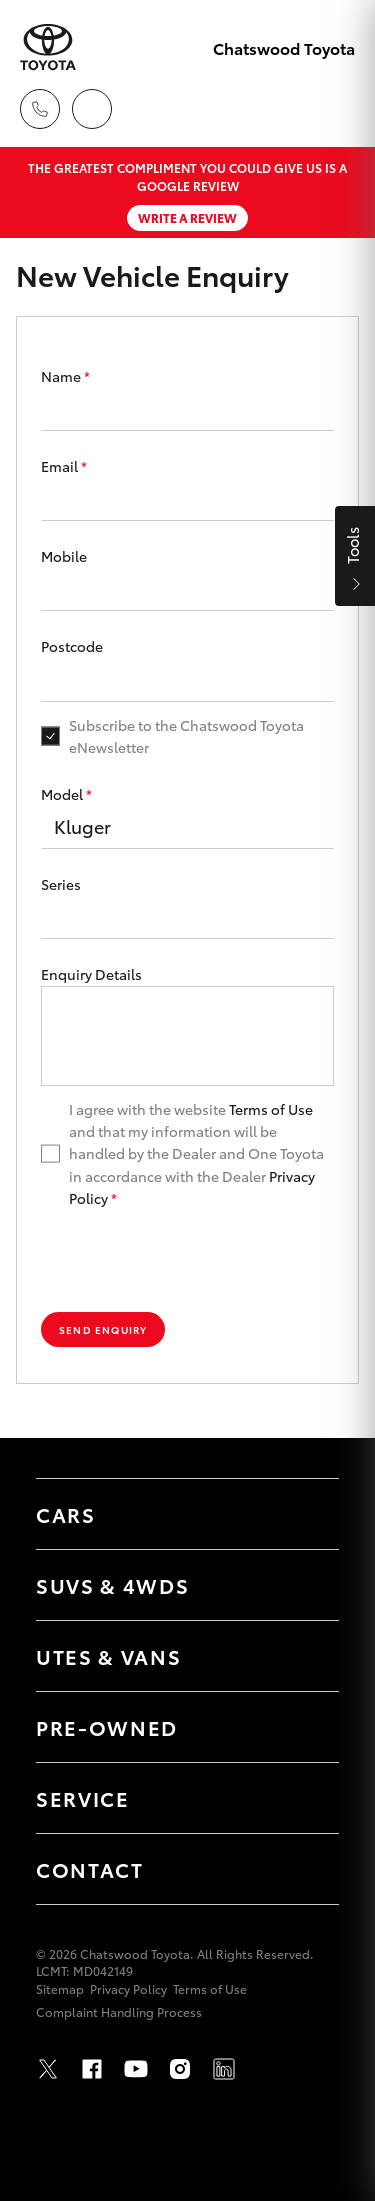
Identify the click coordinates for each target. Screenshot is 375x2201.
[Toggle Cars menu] (304, 1514)
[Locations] (92, 109)
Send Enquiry (103, 1329)
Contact (90, 1869)
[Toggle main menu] (335, 109)
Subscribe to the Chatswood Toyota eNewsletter (186, 736)
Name (65, 376)
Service (83, 1798)
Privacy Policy (128, 1988)
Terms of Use (271, 1109)
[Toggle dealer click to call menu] (40, 109)
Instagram (180, 2069)
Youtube (136, 2069)
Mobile (64, 556)
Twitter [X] (48, 2069)
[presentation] (188, 1261)
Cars (66, 1514)
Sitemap (60, 1988)
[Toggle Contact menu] (304, 1869)
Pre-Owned (107, 1727)
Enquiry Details (91, 974)
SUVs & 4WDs (112, 1585)
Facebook (92, 2069)
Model (66, 794)
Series (61, 884)
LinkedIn (224, 2069)
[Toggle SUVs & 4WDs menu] (304, 1585)
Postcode (72, 646)
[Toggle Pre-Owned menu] (304, 1727)
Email (64, 466)
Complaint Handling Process (119, 2011)
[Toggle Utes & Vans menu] (304, 1656)
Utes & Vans (108, 1656)
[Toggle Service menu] (304, 1798)
